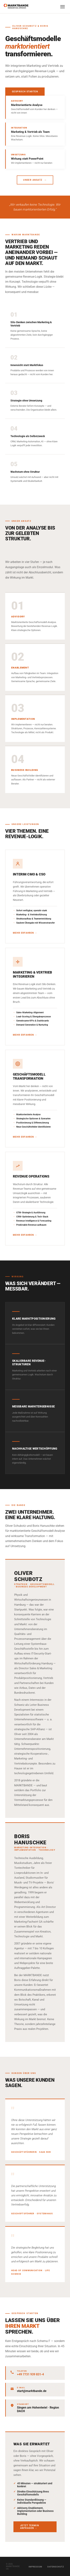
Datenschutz (55, 2567)
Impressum (35, 2567)
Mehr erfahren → (25, 933)
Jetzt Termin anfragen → (29, 2526)
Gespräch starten (25, 91)
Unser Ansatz (32, 180)
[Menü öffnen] (62, 7)
